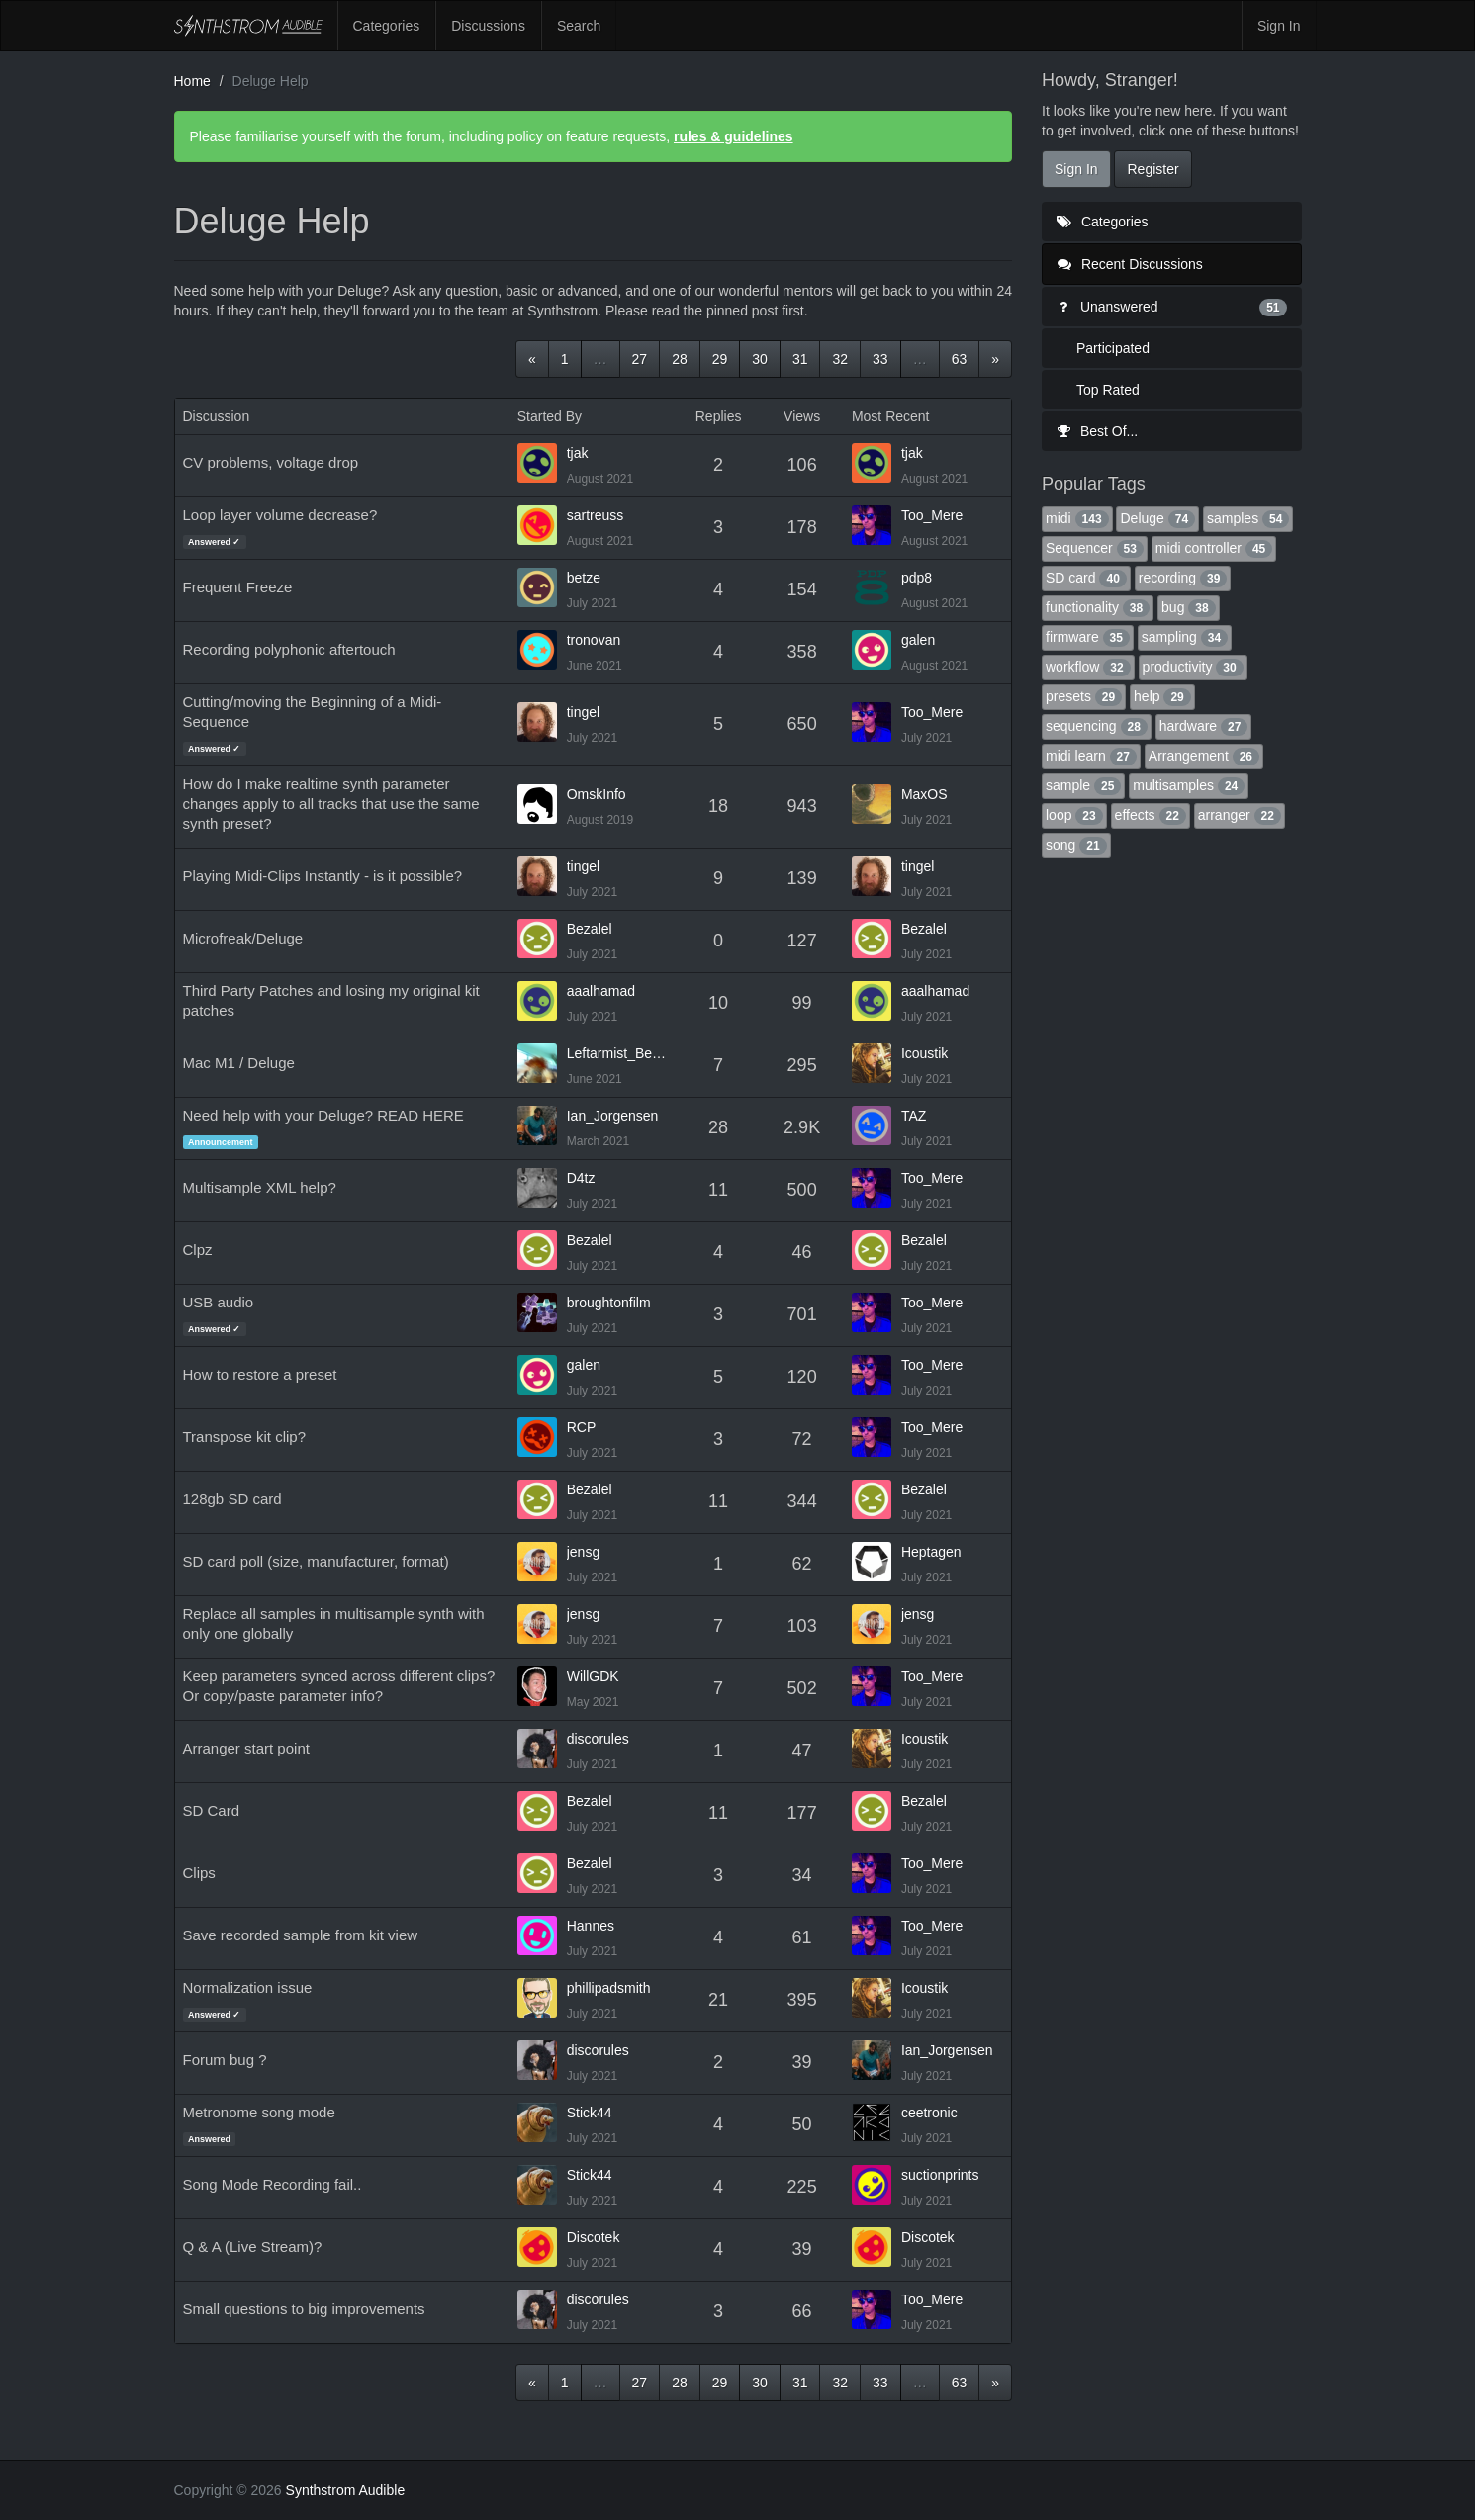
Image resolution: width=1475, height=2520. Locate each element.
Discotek (593, 2237)
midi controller (1213, 548)
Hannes (590, 1926)
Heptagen (931, 1552)
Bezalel (589, 929)
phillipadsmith (609, 1988)
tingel (583, 712)
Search (578, 26)
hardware (1203, 726)
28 (680, 359)
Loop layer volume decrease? (280, 514)
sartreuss (595, 515)
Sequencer (1095, 548)
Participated (1113, 348)
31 (800, 359)
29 (720, 359)
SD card (1086, 577)
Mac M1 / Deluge (239, 1062)
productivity (1193, 667)
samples (1248, 518)
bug (1188, 607)
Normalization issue (248, 1987)
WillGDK (593, 1676)
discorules (598, 1739)
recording (1183, 577)
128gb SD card (232, 1498)
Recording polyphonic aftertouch (289, 649)
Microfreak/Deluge (243, 938)
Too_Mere (932, 515)
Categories (386, 26)
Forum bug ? (225, 2059)
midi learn (1091, 756)
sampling (1185, 637)
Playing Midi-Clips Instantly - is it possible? (323, 875)
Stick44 (589, 2112)
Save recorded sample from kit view (300, 1935)
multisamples (1189, 785)
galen (918, 640)
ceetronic (929, 2112)
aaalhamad (601, 991)
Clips (199, 1872)
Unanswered (1172, 306)
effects (1150, 815)
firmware (1088, 637)
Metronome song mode (259, 2112)
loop (1074, 815)
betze (583, 577)
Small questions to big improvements (304, 2308)
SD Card (211, 1810)
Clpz (198, 1249)
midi (1077, 518)
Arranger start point (246, 1748)
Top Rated (1108, 390)
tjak (578, 453)
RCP (582, 1427)
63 (960, 359)
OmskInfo (596, 794)
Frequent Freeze (238, 587)
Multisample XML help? (259, 1187)
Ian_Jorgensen (613, 1116)
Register (1152, 169)
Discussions (488, 26)
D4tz (581, 1178)
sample (1083, 785)
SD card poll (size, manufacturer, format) (316, 1561)
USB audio (218, 1302)
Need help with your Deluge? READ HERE (323, 1115)
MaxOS (924, 794)
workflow (1088, 667)
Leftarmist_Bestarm (618, 1053)
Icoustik (924, 1053)
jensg (583, 1552)
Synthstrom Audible (248, 25)
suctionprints (940, 2175)
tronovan (593, 640)
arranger (1239, 815)
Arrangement (1204, 756)
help (1162, 696)
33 (880, 359)
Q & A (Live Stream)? (253, 2246)
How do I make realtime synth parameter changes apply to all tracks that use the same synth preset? (331, 803)
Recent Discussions (1130, 264)
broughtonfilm (609, 1302)
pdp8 (916, 577)
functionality (1098, 607)
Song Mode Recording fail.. (272, 2184)
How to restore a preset (260, 1374)
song (1076, 845)
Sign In (1279, 26)
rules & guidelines (733, 136)
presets (1084, 696)
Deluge (1157, 518)
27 (640, 359)
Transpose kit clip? (245, 1436)
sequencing (1097, 726)
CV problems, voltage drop (271, 462)
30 (760, 359)
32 (840, 359)
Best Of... (1097, 431)
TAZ (913, 1116)
